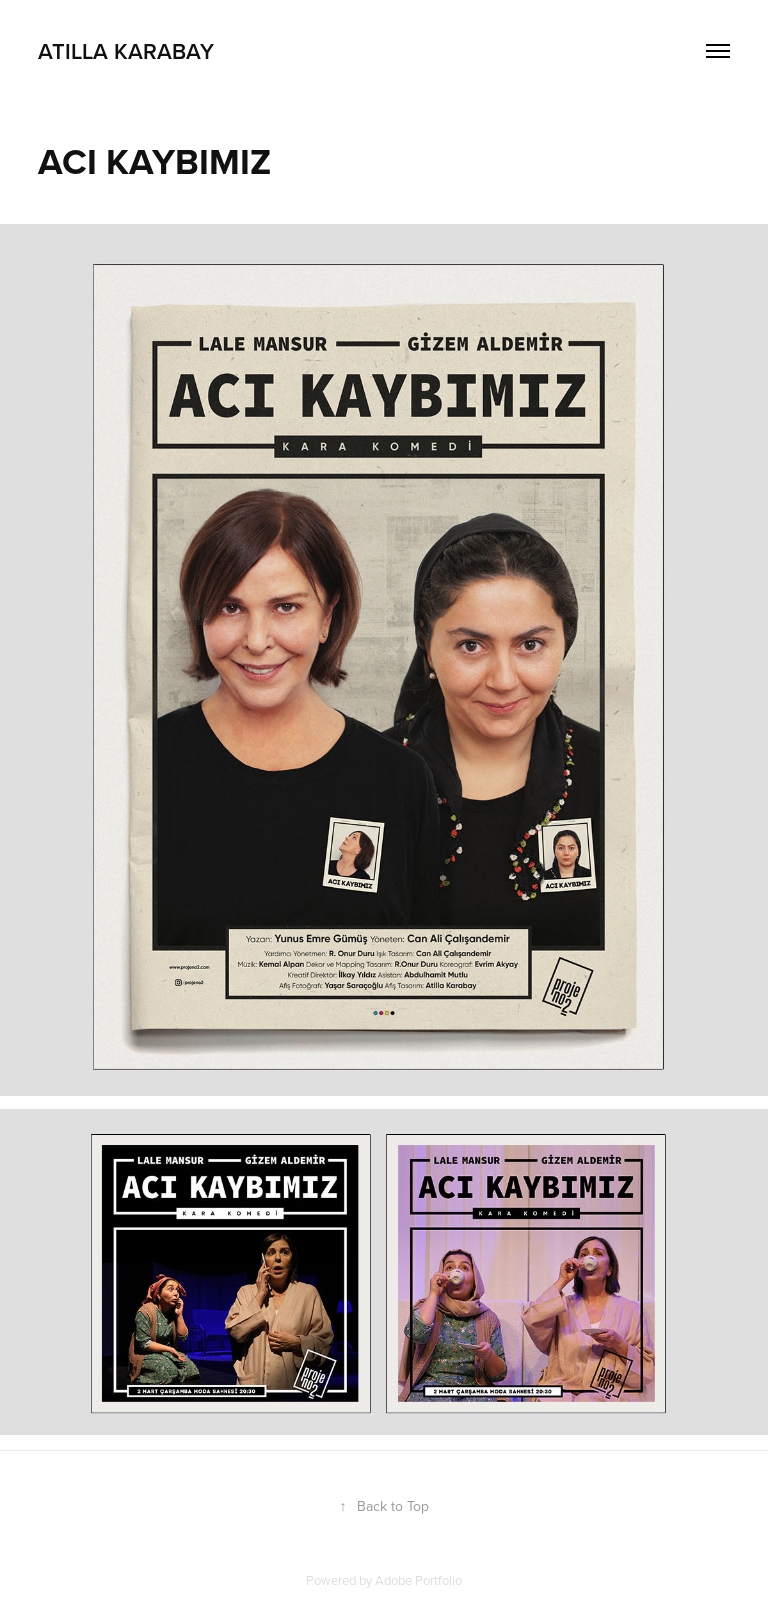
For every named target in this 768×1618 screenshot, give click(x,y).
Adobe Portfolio (418, 1580)
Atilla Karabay (126, 51)
